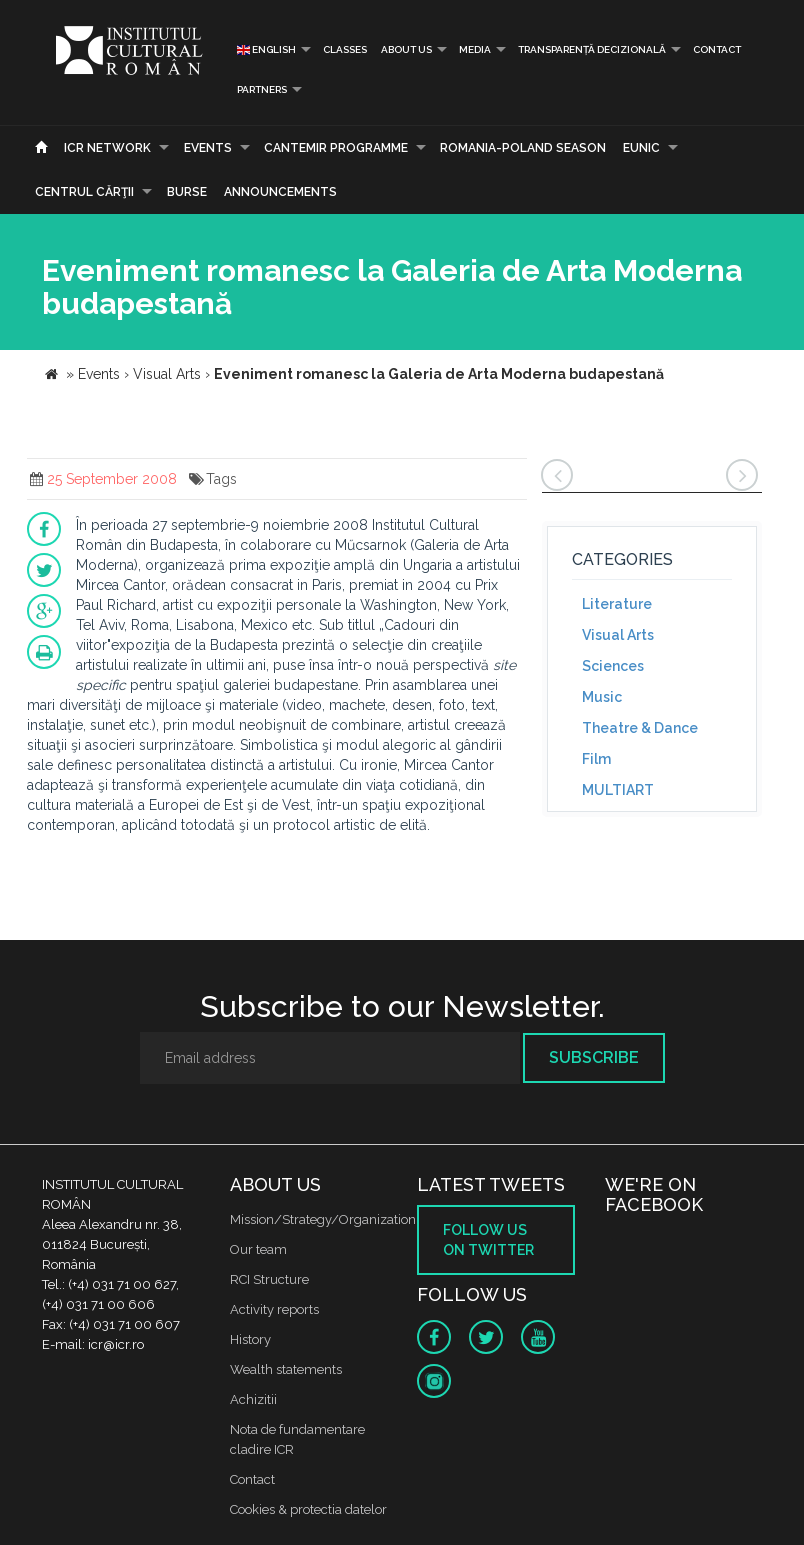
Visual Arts (618, 635)
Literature (617, 604)
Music (602, 697)
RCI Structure (269, 1279)
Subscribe (594, 1057)
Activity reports (274, 1309)
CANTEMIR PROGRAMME (336, 148)
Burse (187, 192)
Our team (258, 1249)
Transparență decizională (592, 49)
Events (208, 148)
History (250, 1339)
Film (596, 759)
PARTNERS (262, 89)
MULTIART (618, 790)
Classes (345, 49)
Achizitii (253, 1399)
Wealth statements (286, 1369)
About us (406, 49)
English (266, 49)
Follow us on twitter (488, 1240)
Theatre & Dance (640, 728)
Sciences (613, 666)
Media (475, 49)
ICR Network (107, 148)
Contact (717, 49)
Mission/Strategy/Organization (323, 1219)
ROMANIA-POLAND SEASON (523, 148)
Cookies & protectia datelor (308, 1509)
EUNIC (641, 148)
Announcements (280, 192)
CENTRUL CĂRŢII (84, 192)
